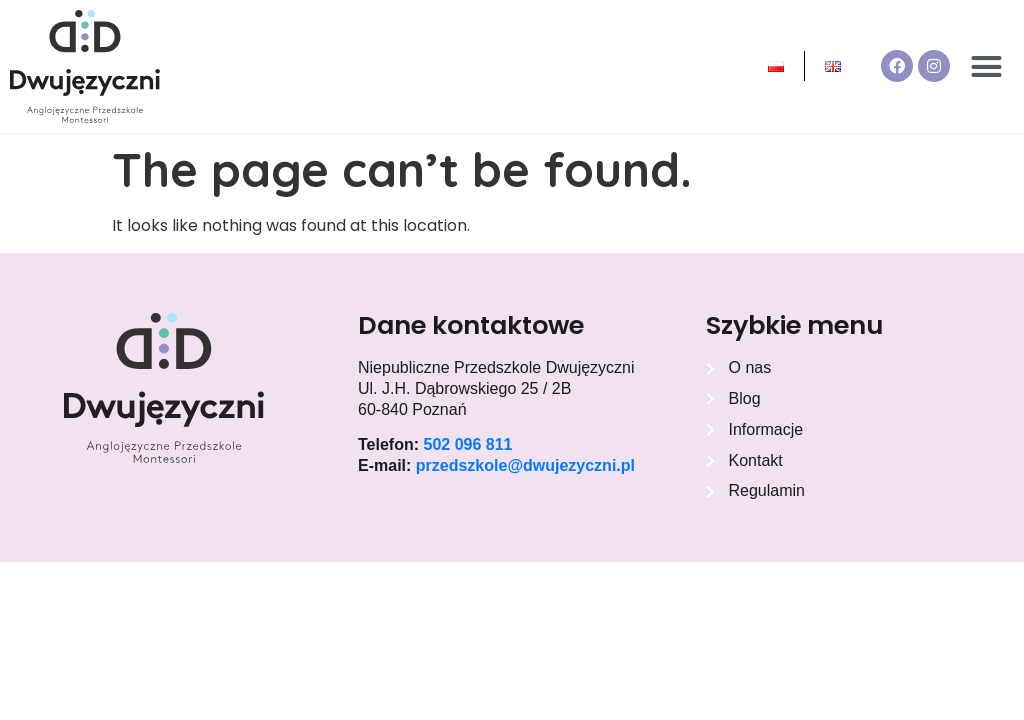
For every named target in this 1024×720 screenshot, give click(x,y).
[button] (987, 67)
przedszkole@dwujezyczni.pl (525, 465)
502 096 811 (467, 444)
